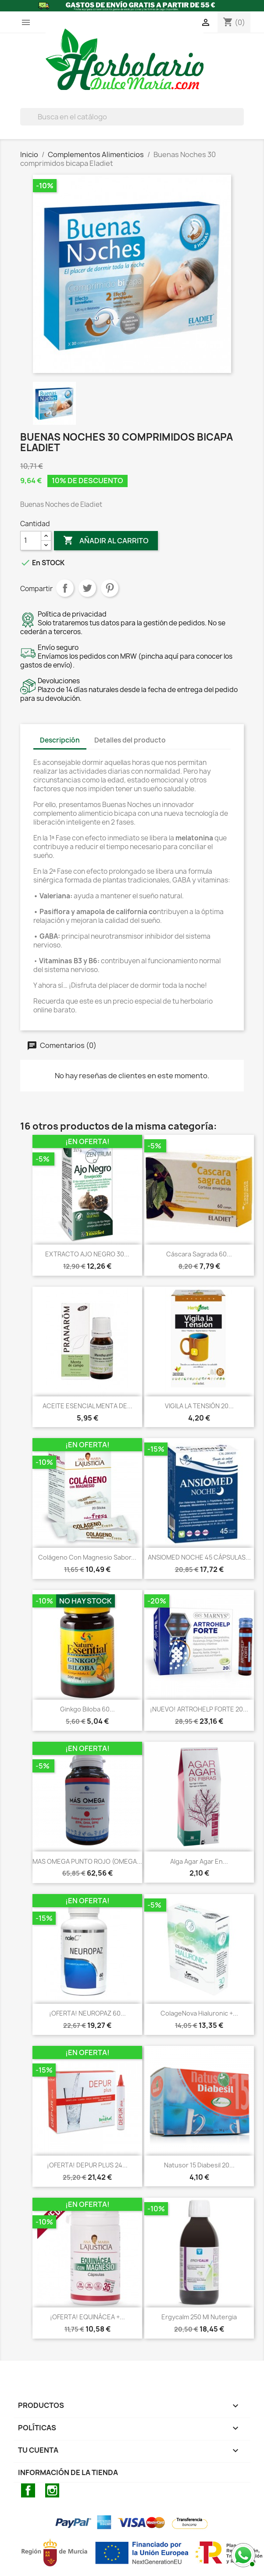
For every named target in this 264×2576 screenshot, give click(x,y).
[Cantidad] (30, 540)
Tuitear (87, 588)
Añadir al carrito (106, 540)
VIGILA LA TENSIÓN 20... (199, 1406)
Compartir (65, 588)
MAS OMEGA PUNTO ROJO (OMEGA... (87, 1861)
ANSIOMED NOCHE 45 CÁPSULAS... (199, 1557)
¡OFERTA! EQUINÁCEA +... (87, 2317)
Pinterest (109, 588)
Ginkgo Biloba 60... (87, 1709)
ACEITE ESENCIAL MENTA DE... (87, 1406)
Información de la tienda (68, 2472)
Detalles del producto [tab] (130, 740)
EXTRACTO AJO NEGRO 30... (87, 1254)
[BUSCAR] (132, 117)
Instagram (52, 2490)
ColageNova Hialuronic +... (199, 2013)
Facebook (28, 2490)
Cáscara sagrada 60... (199, 1254)
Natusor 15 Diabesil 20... (199, 2165)
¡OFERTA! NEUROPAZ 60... (87, 2013)
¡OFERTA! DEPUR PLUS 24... (87, 2165)
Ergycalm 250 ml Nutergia (199, 2317)
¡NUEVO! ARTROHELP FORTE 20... (199, 1709)
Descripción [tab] (60, 740)
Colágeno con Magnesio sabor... (87, 1557)
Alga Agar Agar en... (199, 1861)
